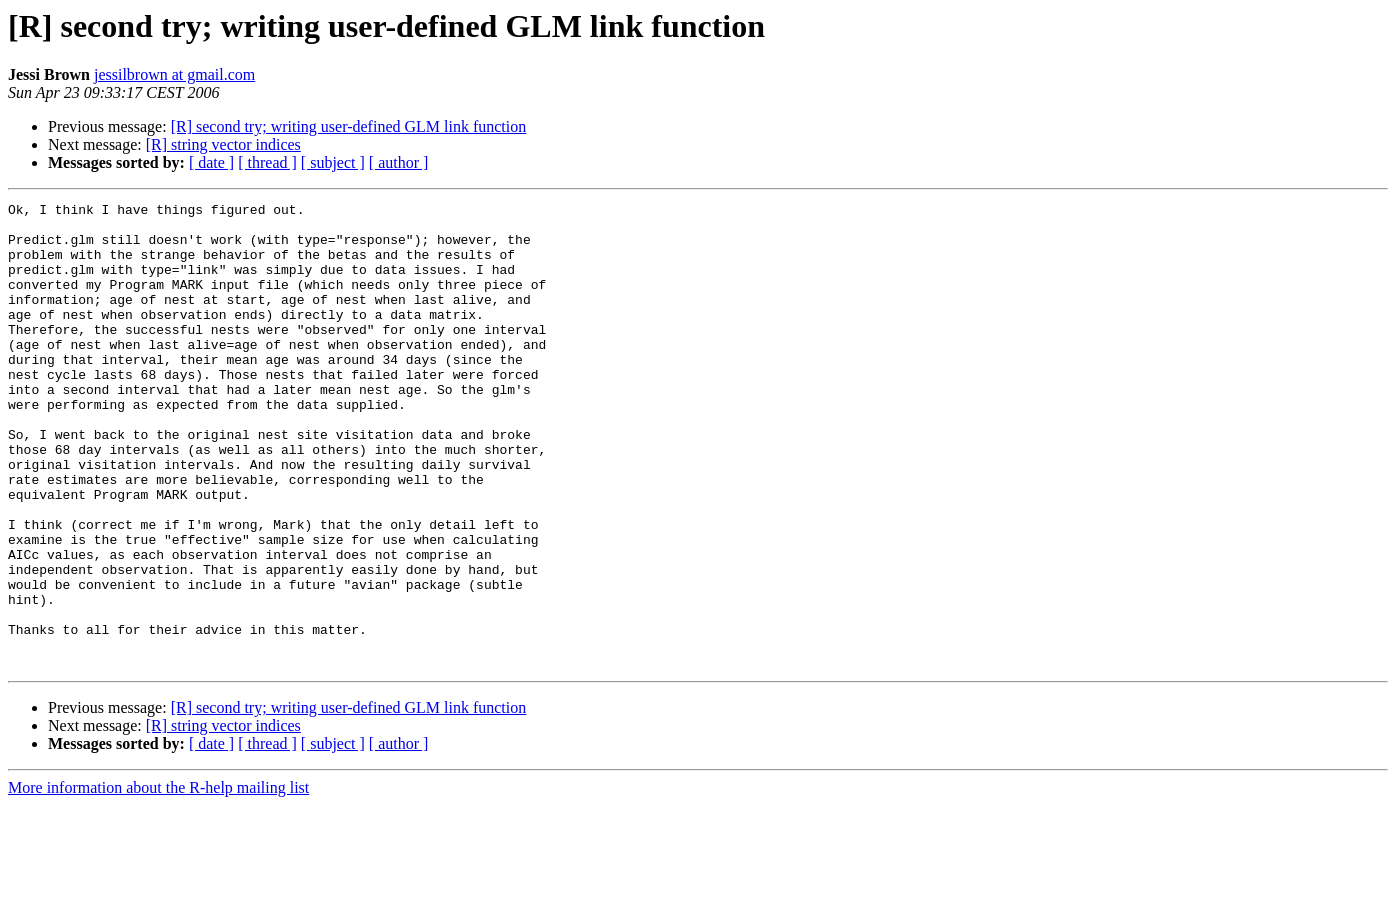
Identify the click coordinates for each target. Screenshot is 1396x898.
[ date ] (211, 162)
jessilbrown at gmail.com (174, 74)
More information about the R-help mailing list (158, 880)
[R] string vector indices (223, 144)
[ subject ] (333, 162)
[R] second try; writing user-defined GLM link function (349, 126)
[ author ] (399, 162)
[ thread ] (267, 162)
